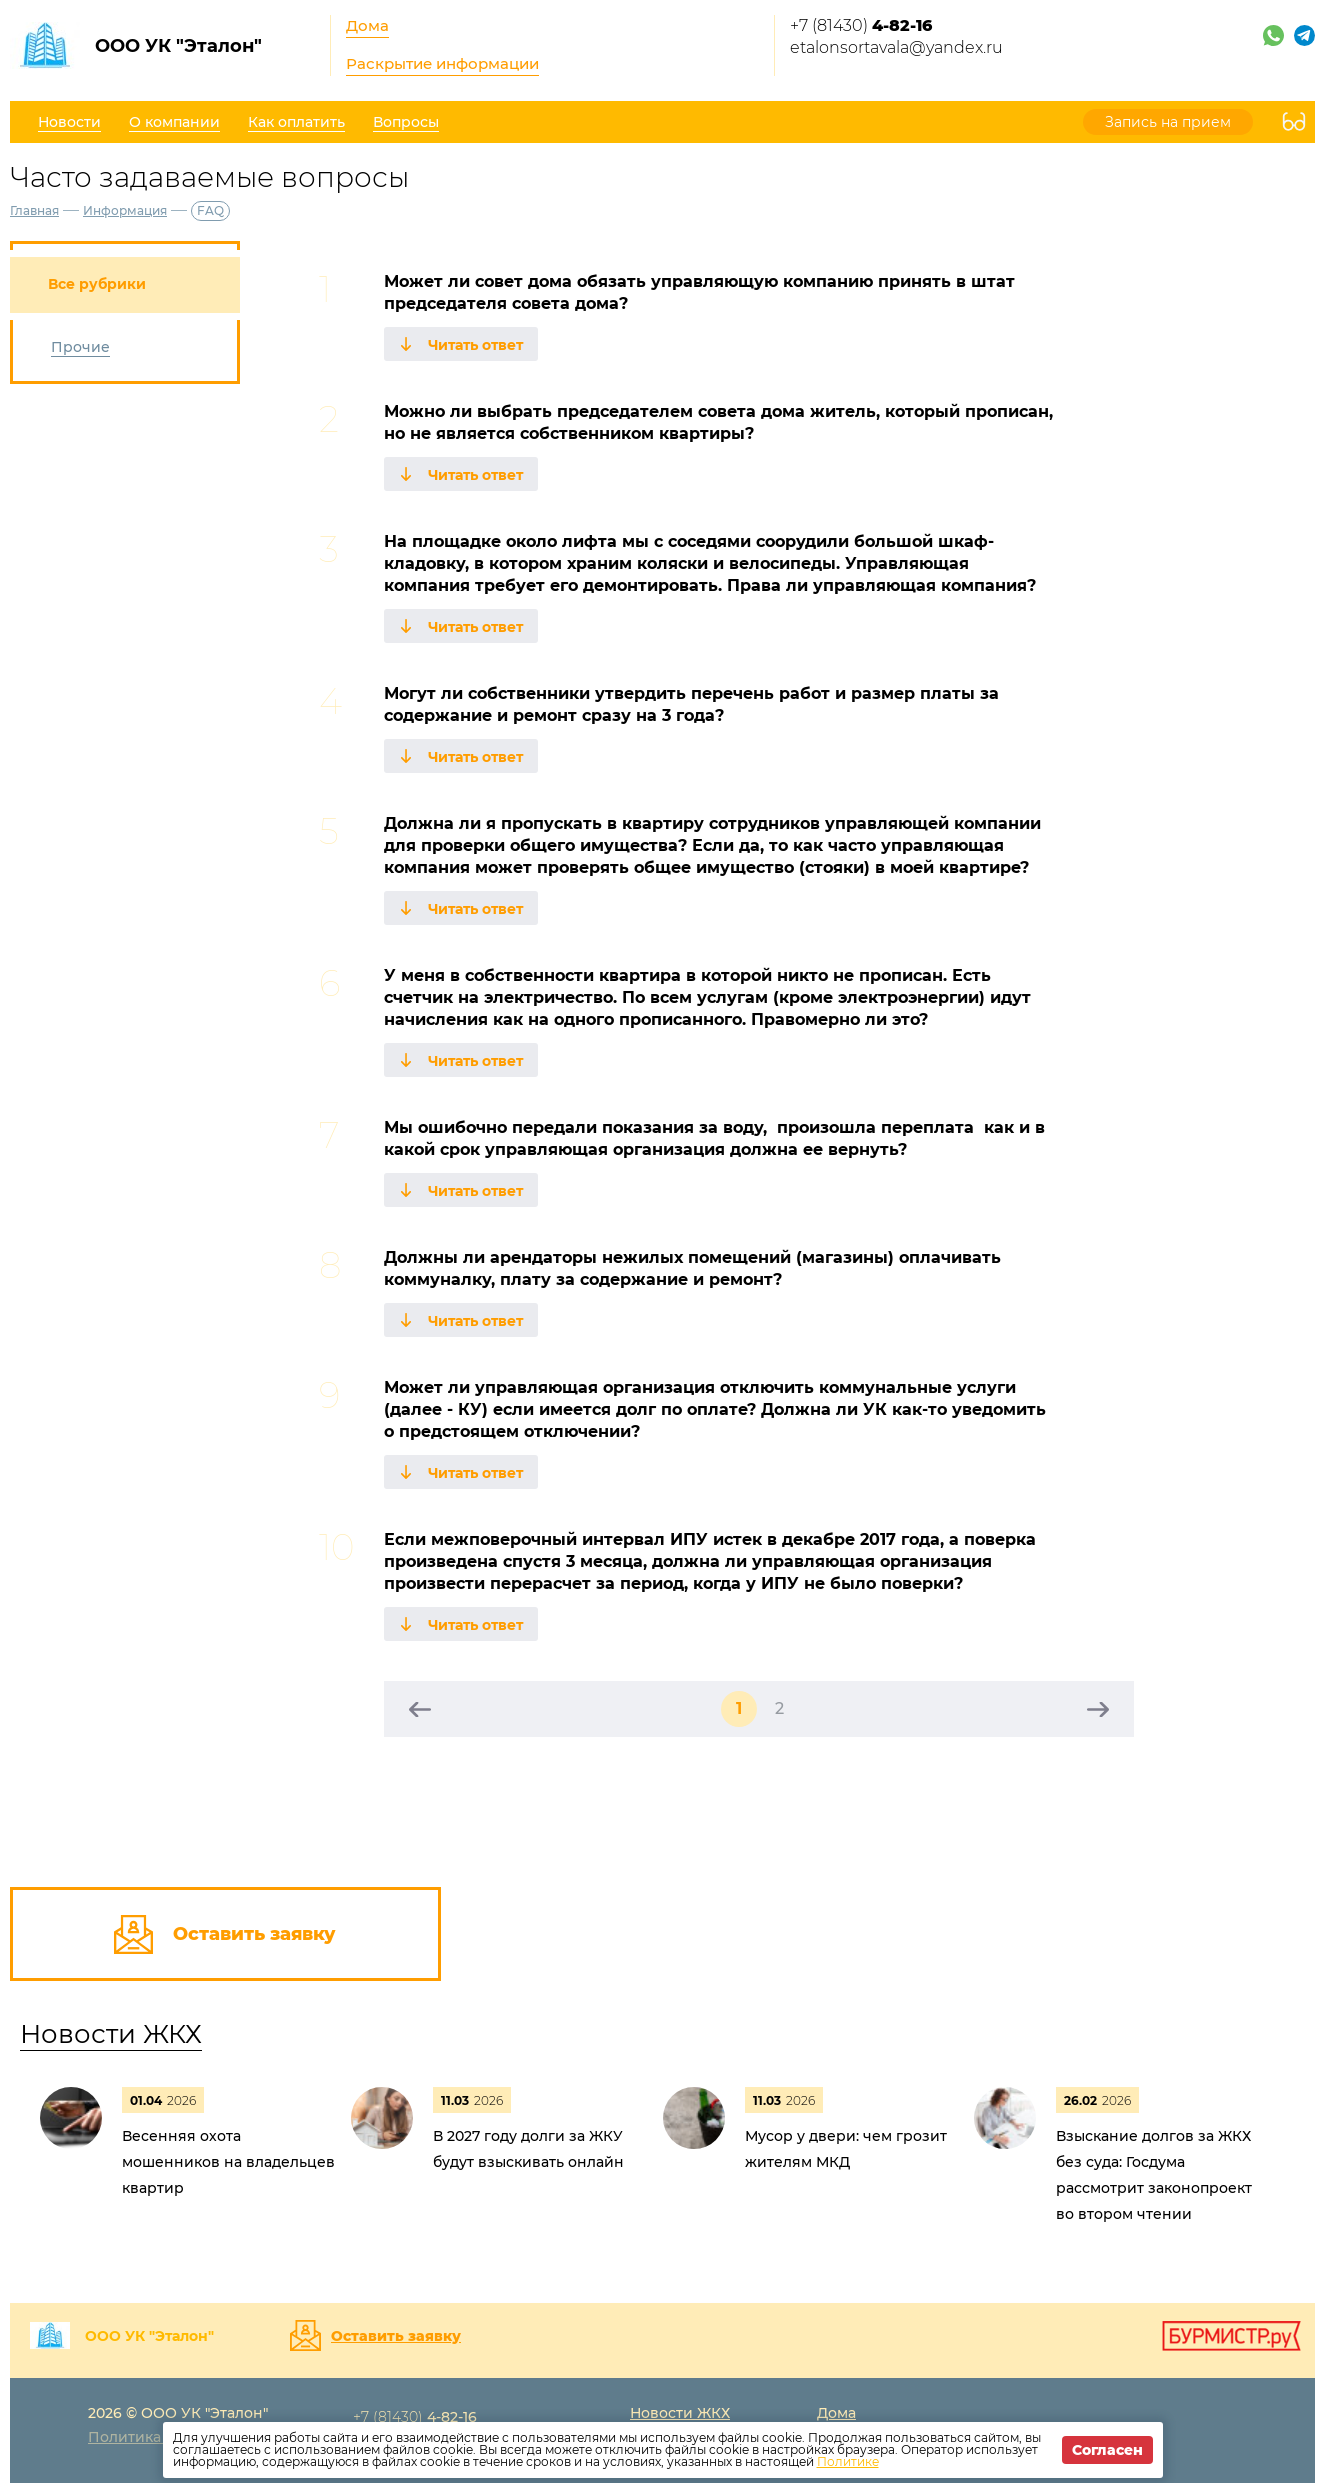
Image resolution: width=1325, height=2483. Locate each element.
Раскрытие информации (442, 63)
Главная (34, 210)
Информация (125, 210)
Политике (848, 2461)
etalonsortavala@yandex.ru (896, 47)
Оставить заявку (396, 2336)
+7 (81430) (861, 25)
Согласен (1107, 2450)
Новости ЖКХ (111, 2034)
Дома (367, 25)
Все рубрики (97, 284)
